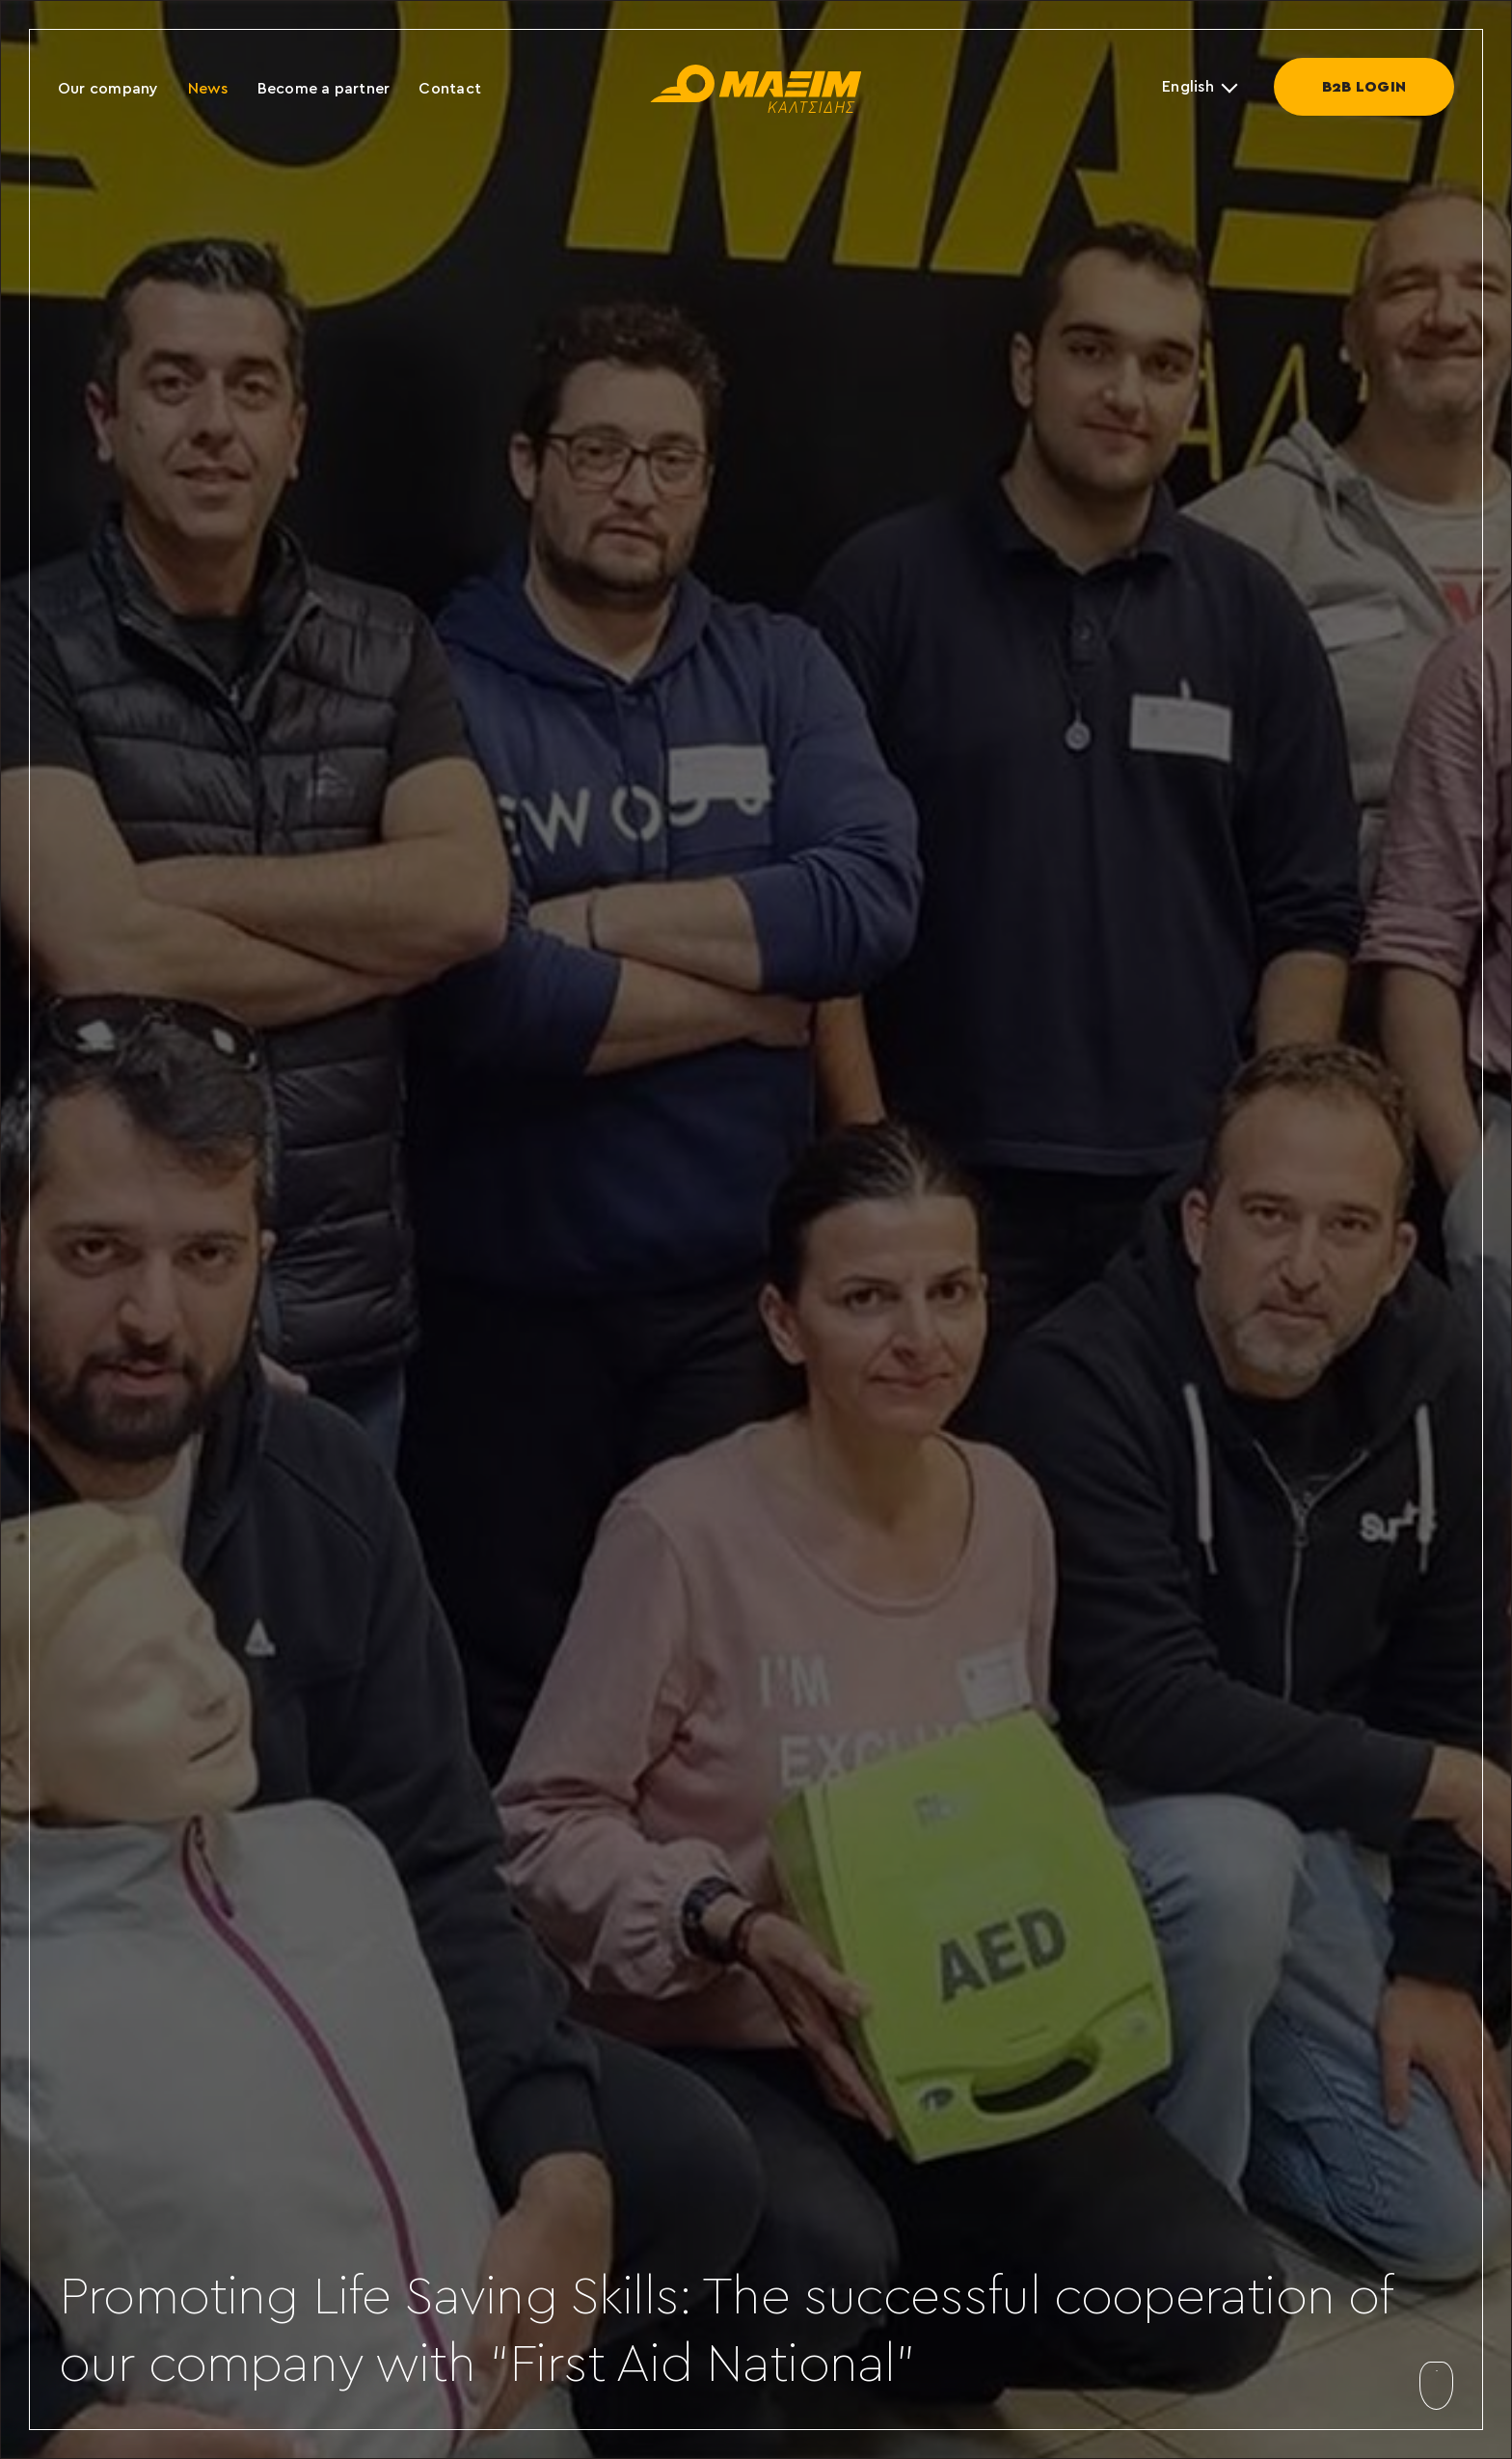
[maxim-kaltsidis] (755, 72)
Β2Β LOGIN (1364, 87)
